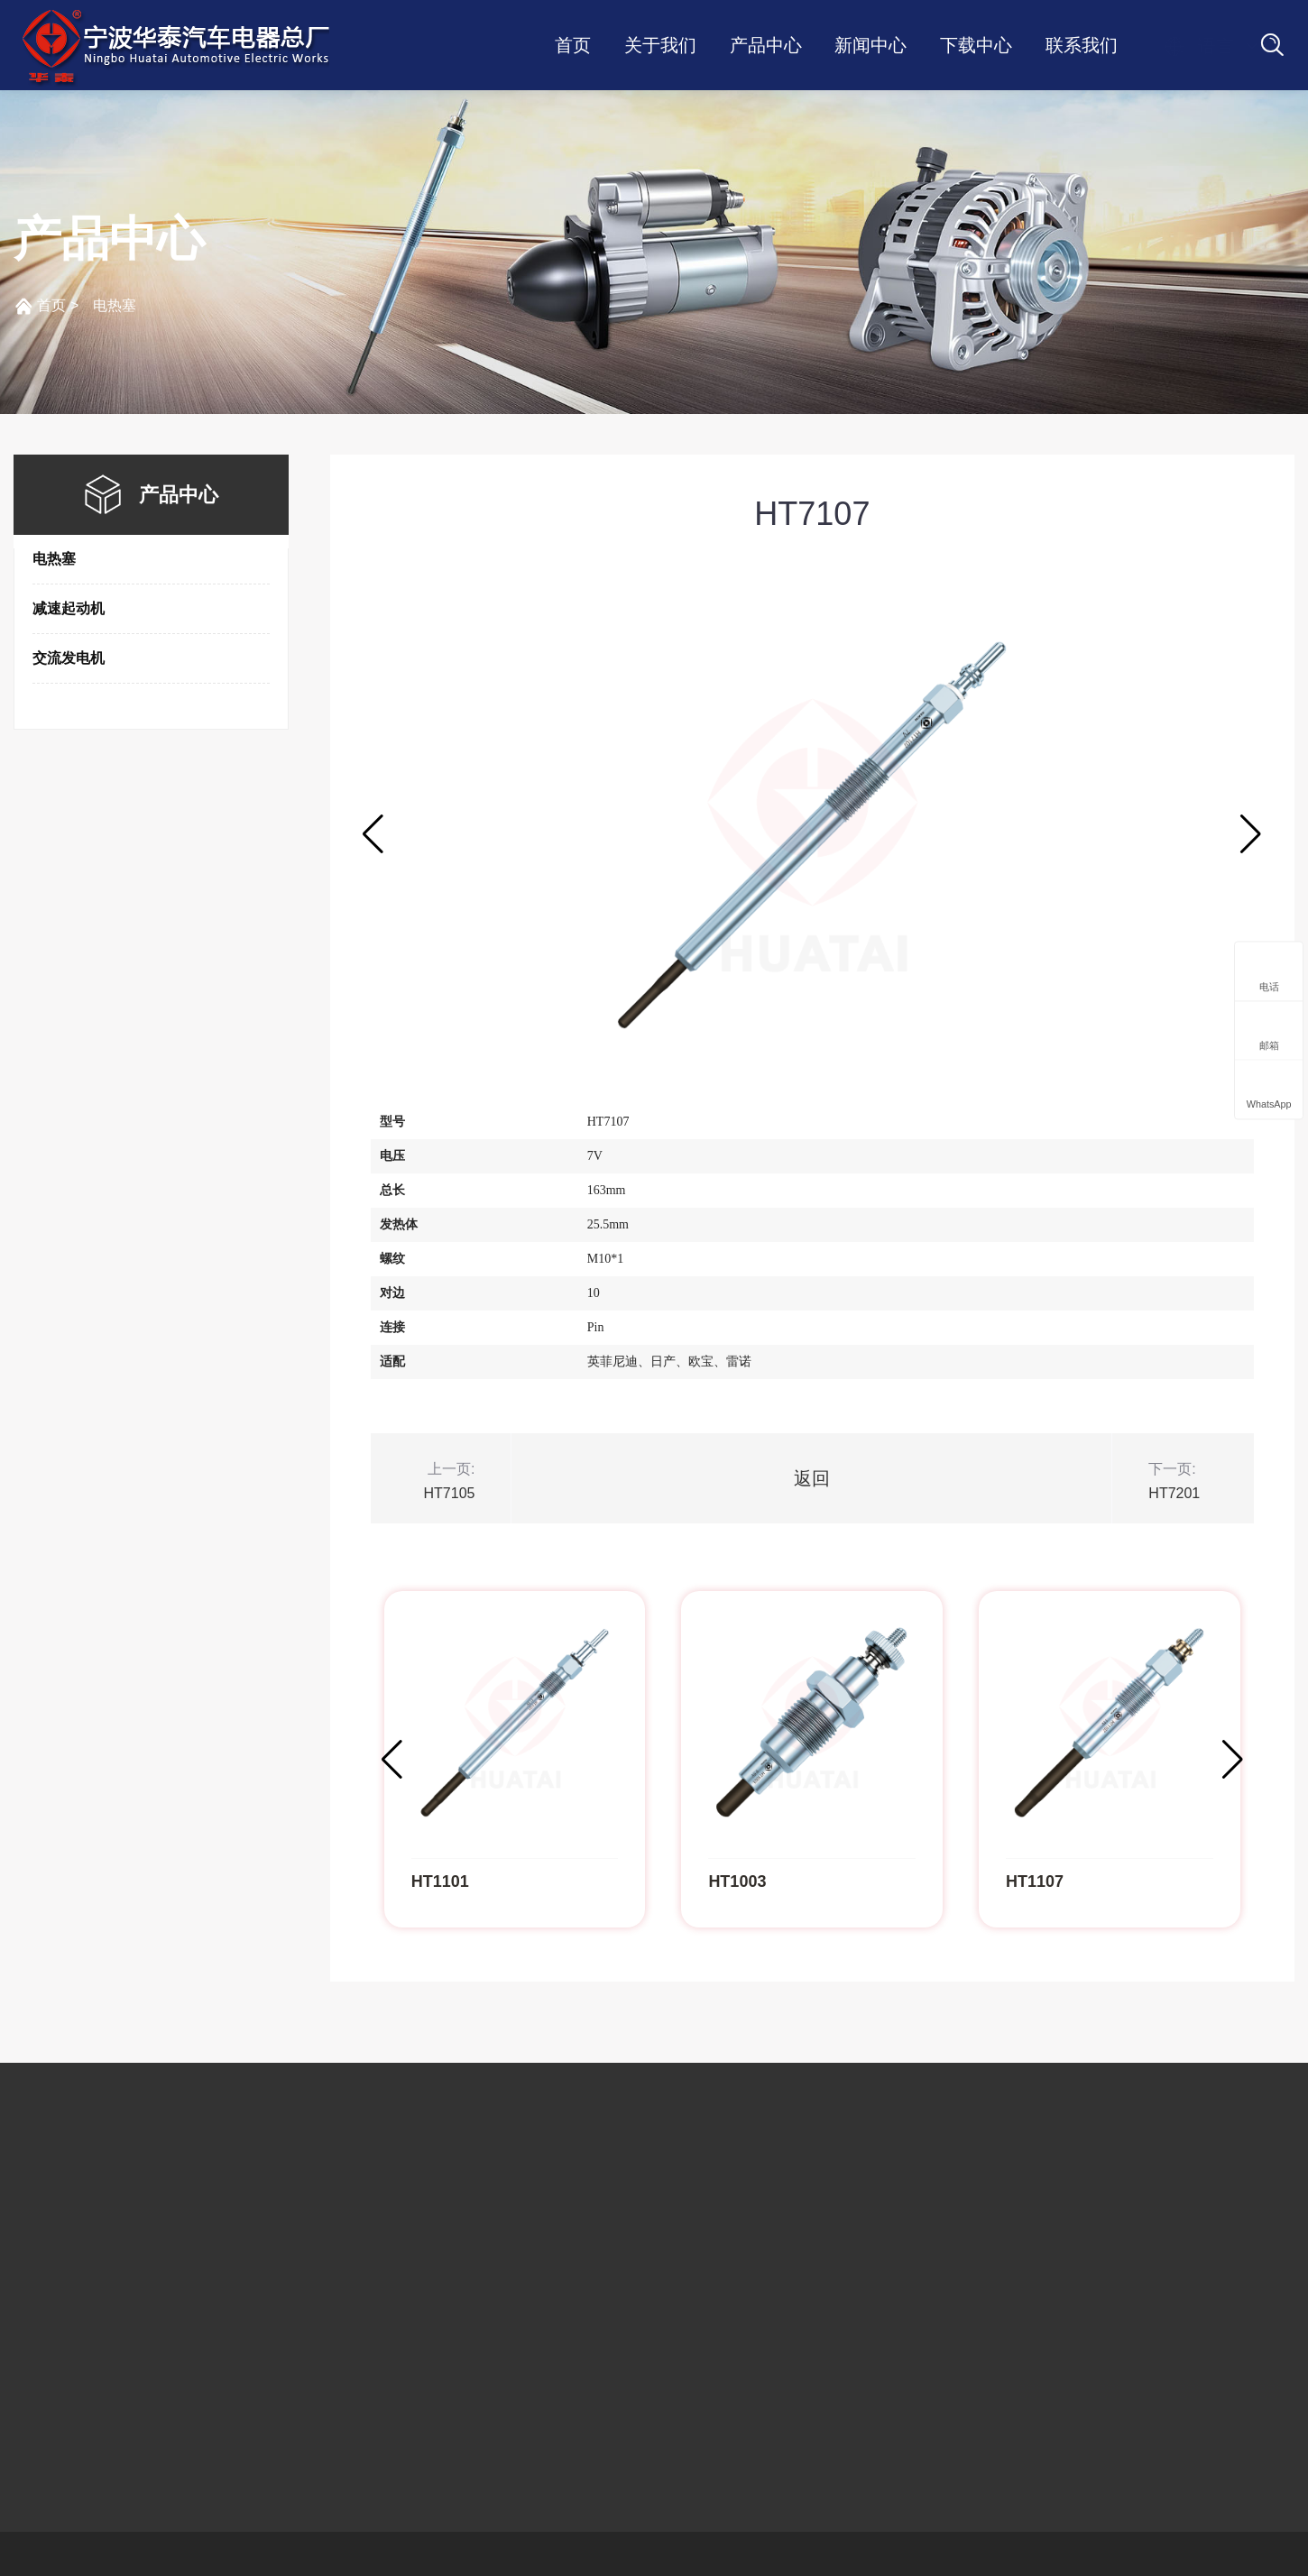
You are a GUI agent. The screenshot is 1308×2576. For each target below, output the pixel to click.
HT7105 (449, 1493)
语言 (1199, 46)
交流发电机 (68, 658)
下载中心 (976, 45)
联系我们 (1081, 45)
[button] (1251, 834)
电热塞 (114, 305)
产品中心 (766, 45)
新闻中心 (870, 45)
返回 (812, 1478)
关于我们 (660, 45)
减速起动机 (68, 608)
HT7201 (1174, 1493)
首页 (573, 45)
